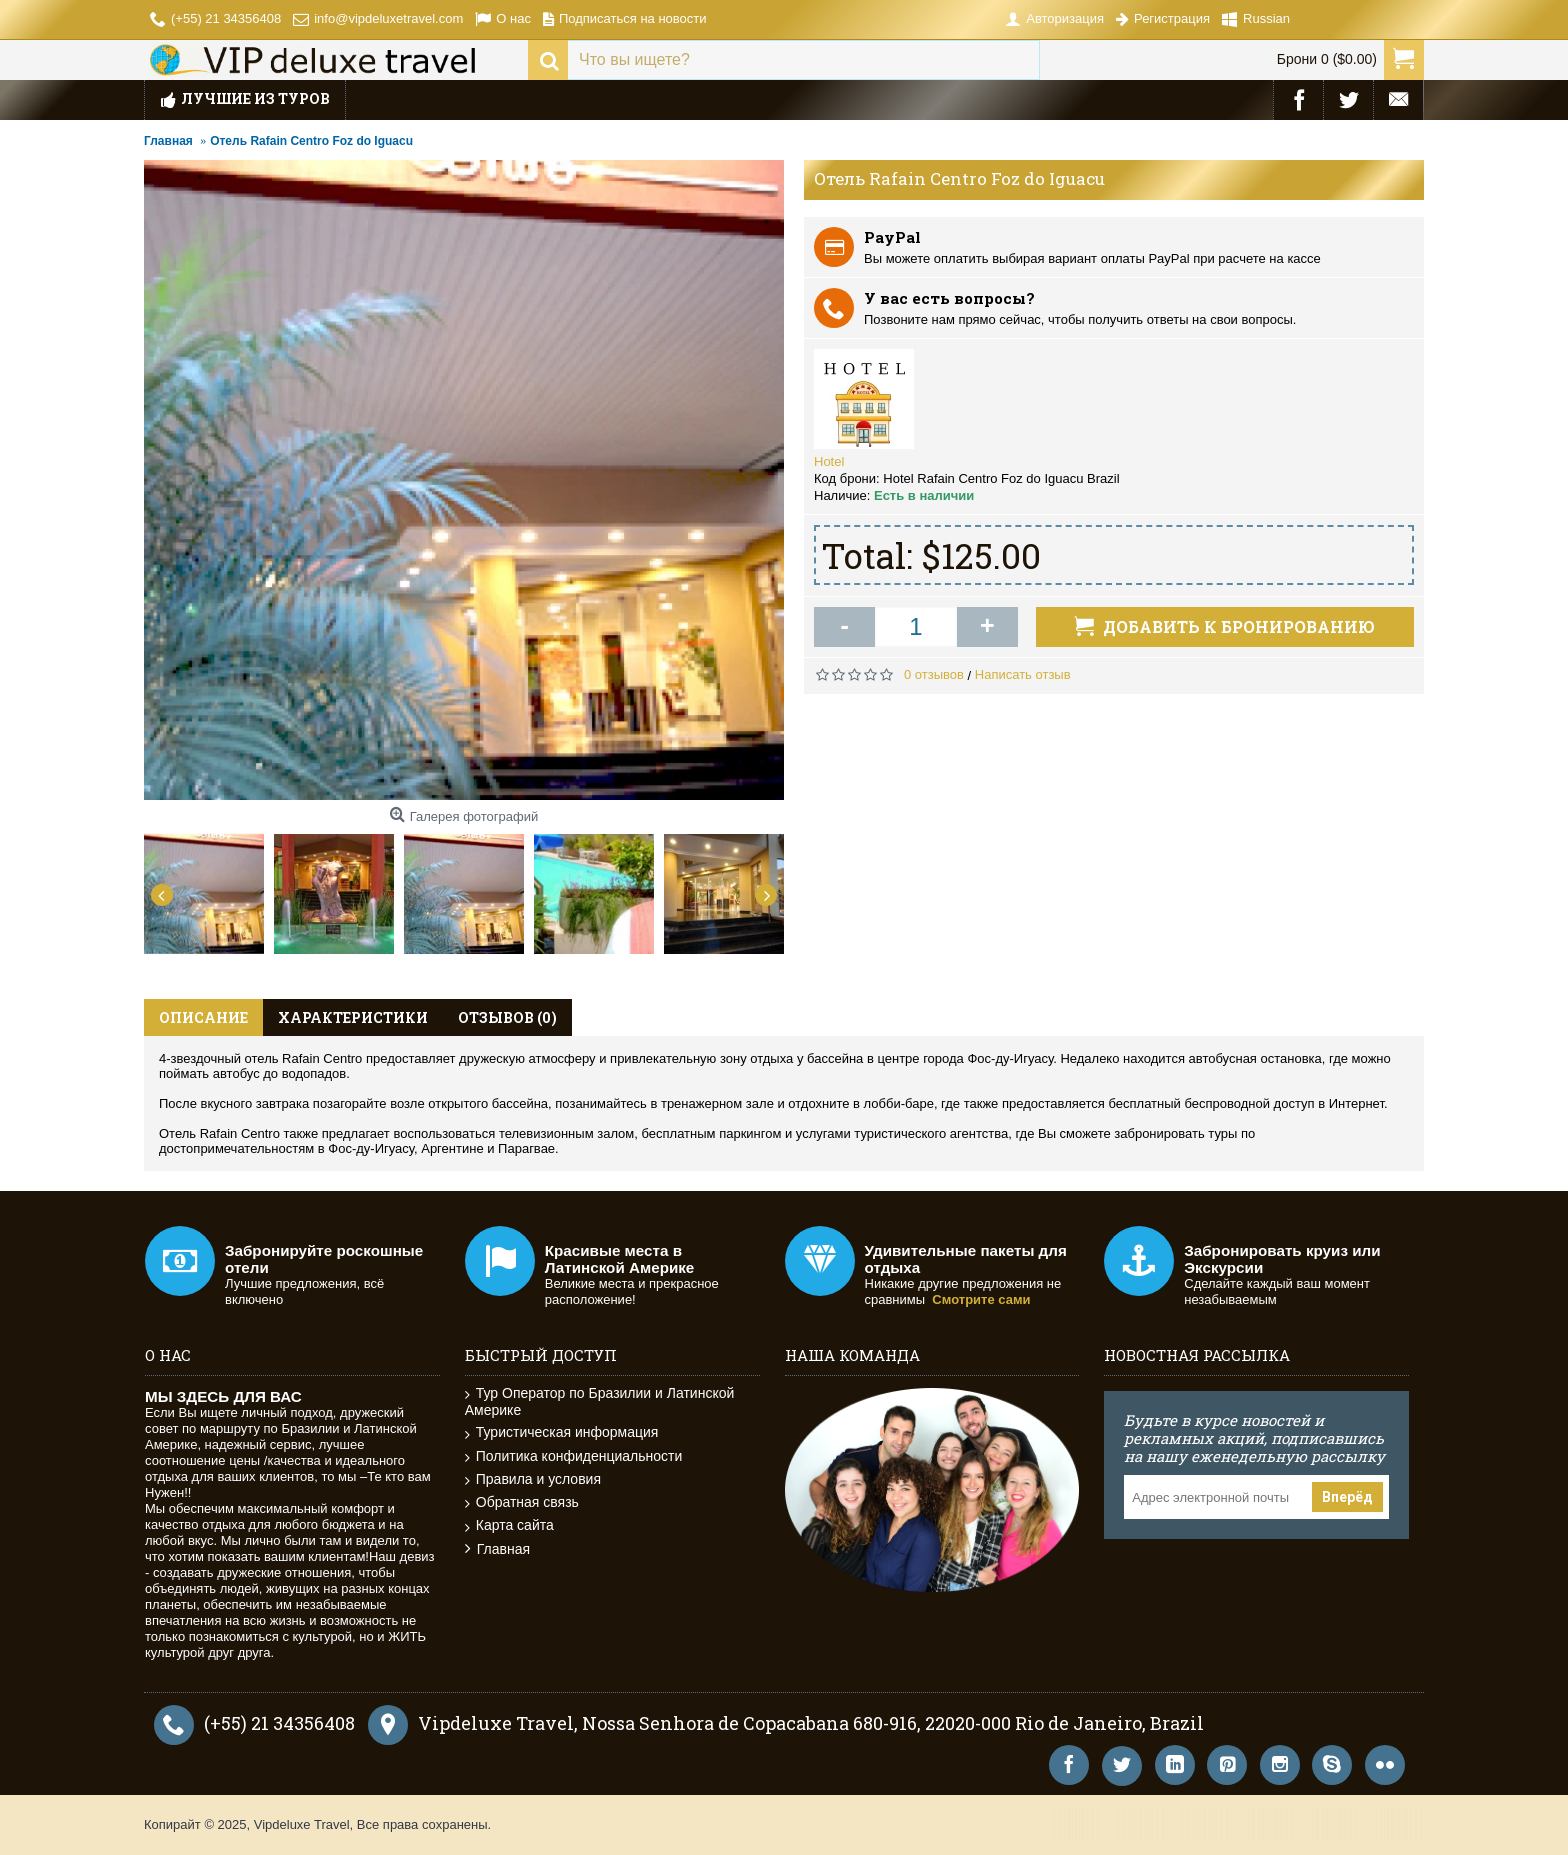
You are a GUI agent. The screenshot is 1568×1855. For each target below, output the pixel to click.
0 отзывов (934, 674)
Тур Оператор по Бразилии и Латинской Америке (600, 1401)
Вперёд (1347, 1497)
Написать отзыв (1023, 674)
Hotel (829, 461)
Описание (203, 1017)
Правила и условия (533, 1479)
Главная (497, 1549)
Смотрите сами (981, 1299)
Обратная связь (522, 1502)
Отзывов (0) (507, 1017)
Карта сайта (509, 1525)
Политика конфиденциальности (574, 1456)
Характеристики (353, 1017)
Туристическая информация (562, 1432)
